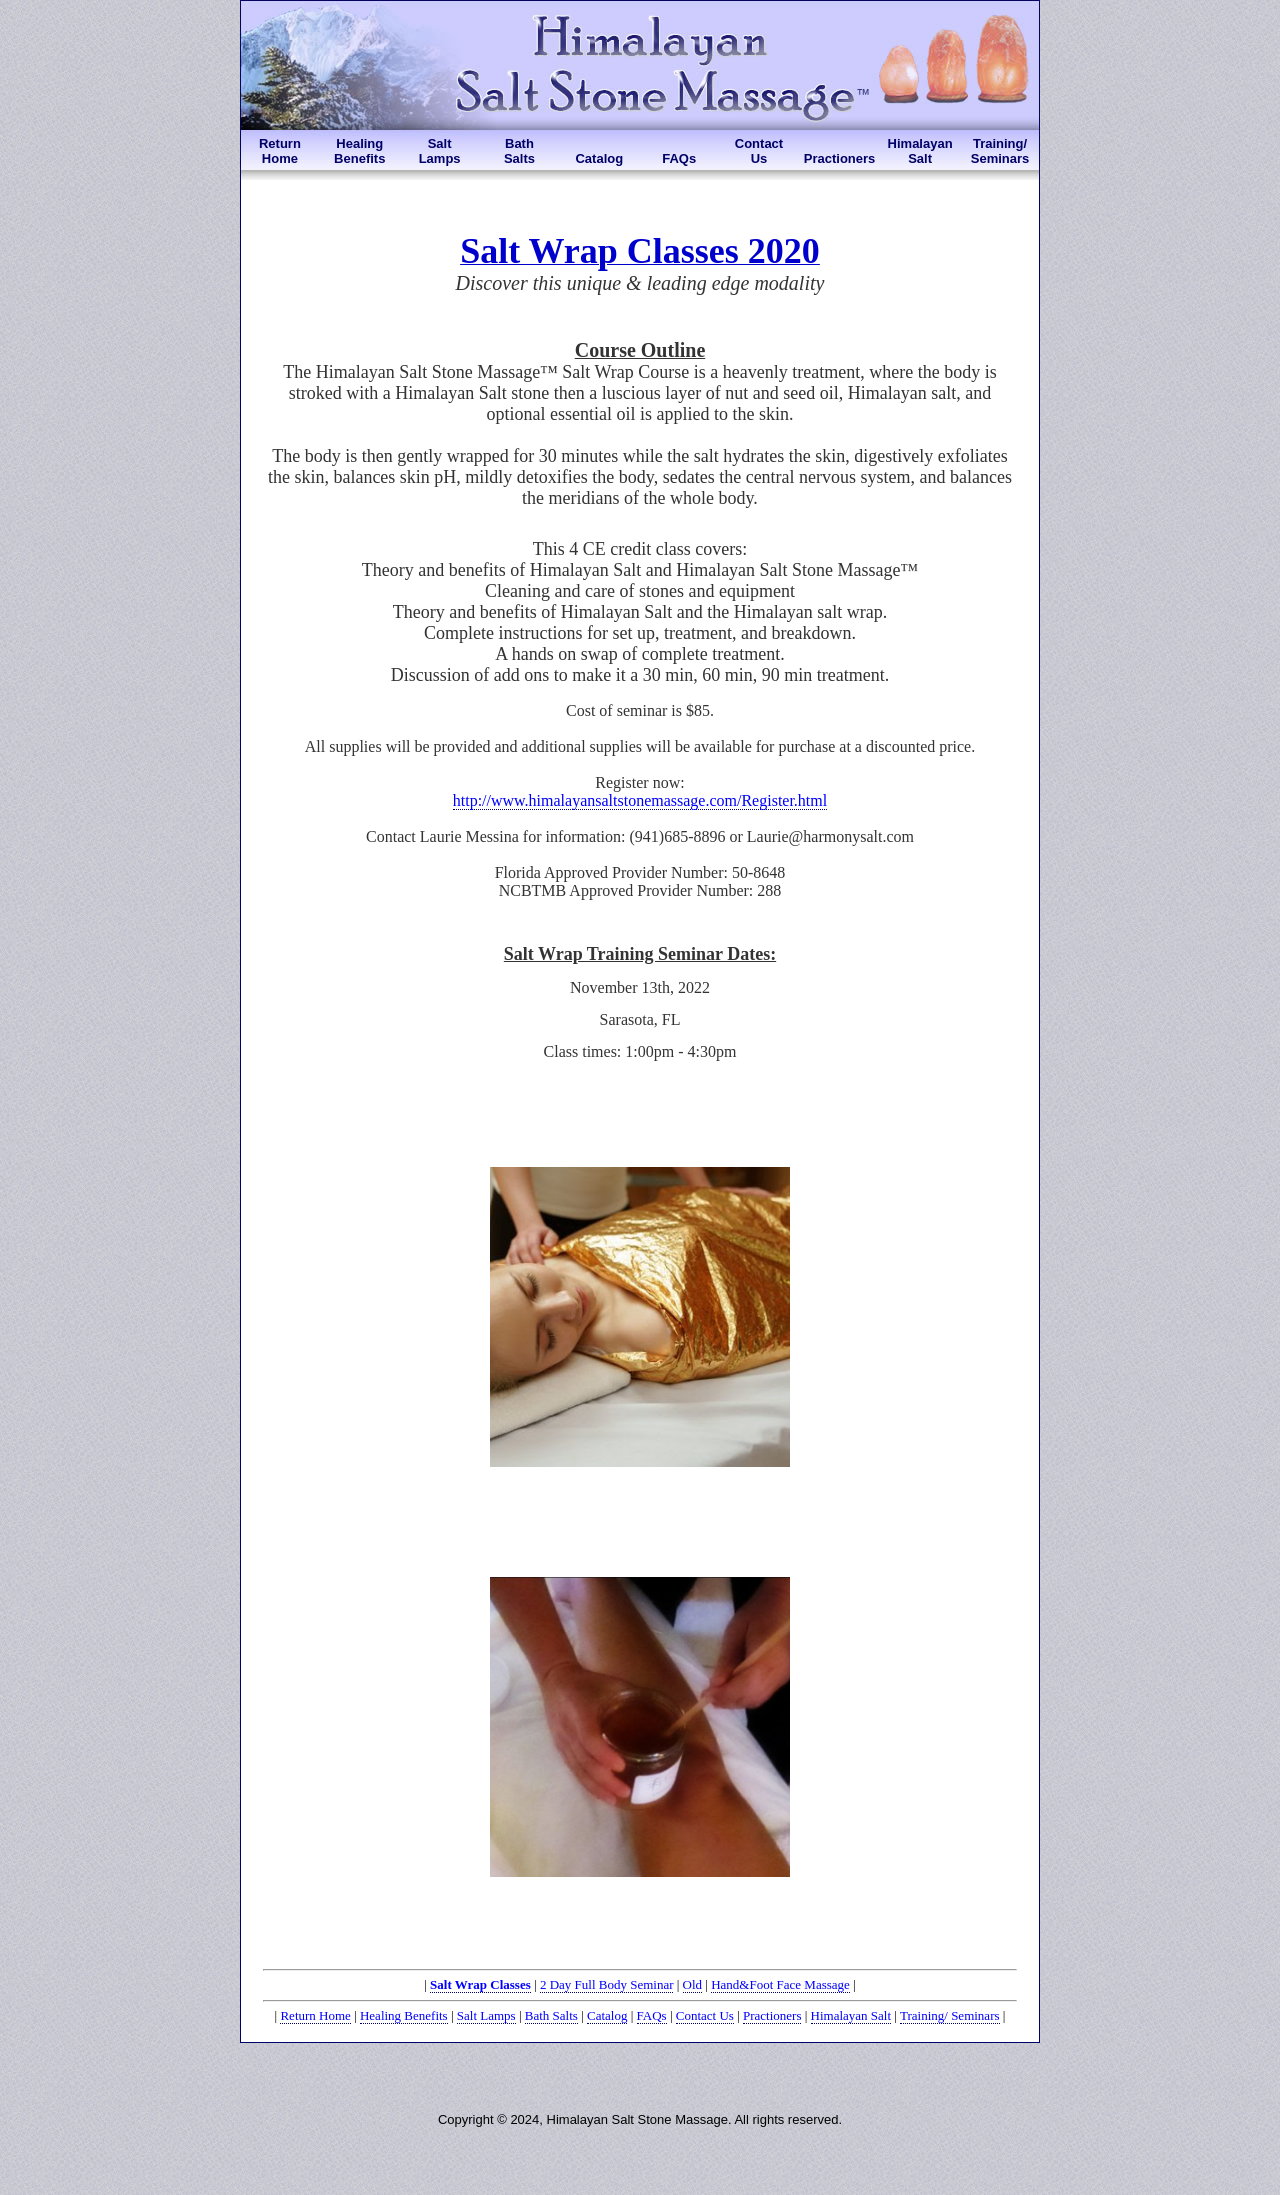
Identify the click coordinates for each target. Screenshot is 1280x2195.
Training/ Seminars (950, 2015)
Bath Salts (551, 2015)
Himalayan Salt (851, 2015)
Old (693, 1984)
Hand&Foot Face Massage (780, 1984)
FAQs (652, 2015)
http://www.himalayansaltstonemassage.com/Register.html (640, 800)
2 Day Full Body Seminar (607, 1984)
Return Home (315, 2015)
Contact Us (705, 2015)
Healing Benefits (404, 2015)
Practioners (772, 2015)
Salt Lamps (486, 2015)
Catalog (607, 2015)
